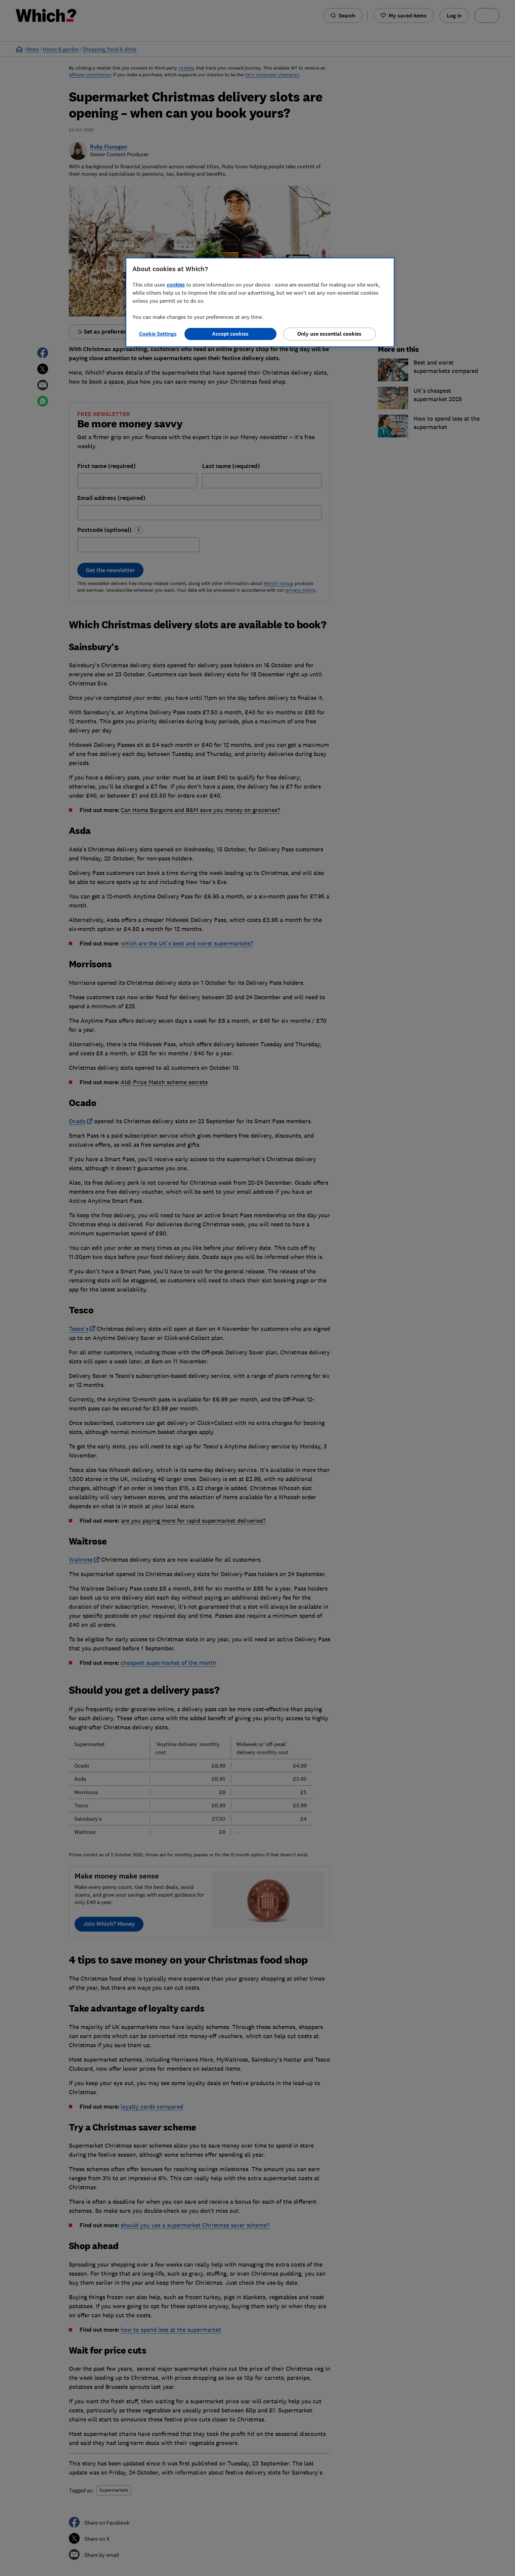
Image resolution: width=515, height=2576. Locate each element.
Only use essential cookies (329, 333)
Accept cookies (230, 333)
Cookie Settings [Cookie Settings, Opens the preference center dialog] (158, 333)
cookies (176, 284)
